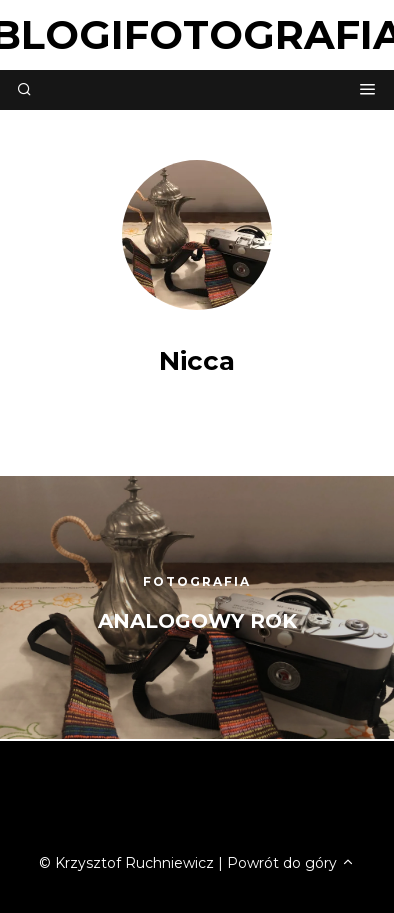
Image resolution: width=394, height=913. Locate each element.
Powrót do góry (291, 863)
